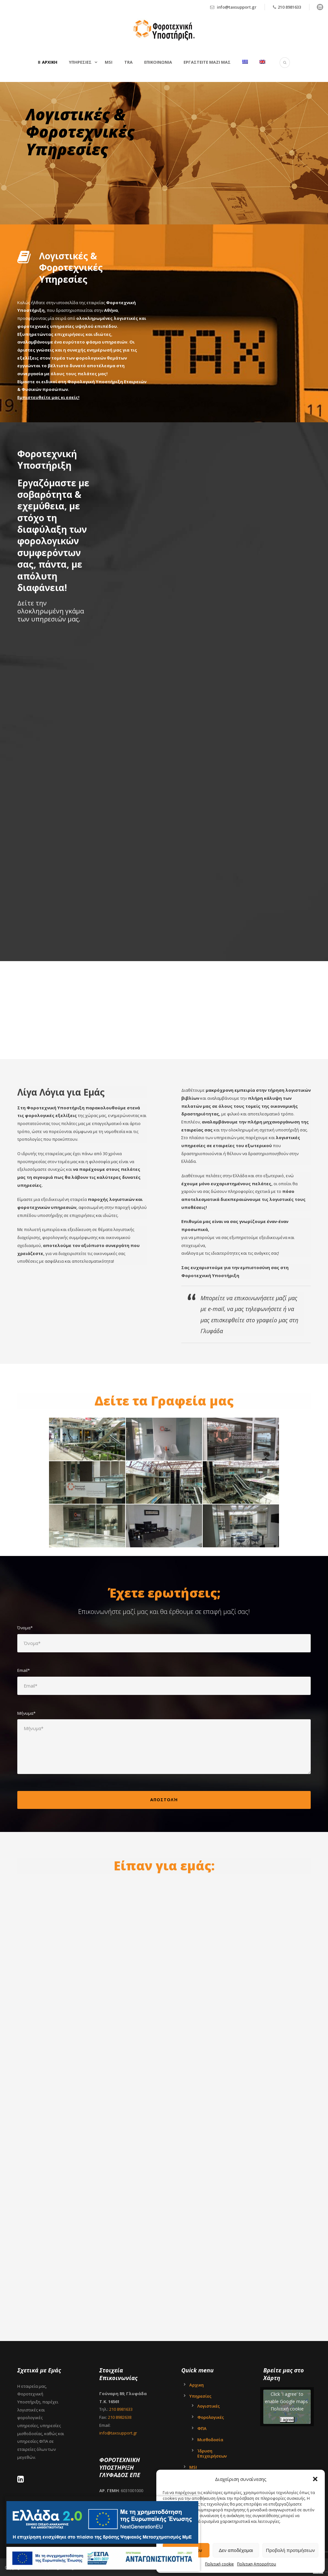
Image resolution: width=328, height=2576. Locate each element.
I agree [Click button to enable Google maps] (287, 2419)
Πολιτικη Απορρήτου (256, 2564)
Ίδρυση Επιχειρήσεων (212, 2453)
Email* (164, 1681)
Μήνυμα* (164, 1743)
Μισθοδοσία (210, 2439)
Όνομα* (164, 1638)
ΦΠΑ (202, 2428)
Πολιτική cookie (219, 2564)
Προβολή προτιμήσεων (290, 2550)
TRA (128, 62)
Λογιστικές (208, 2406)
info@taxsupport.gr (237, 7)
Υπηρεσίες (200, 2396)
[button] (315, 2479)
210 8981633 (289, 7)
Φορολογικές (210, 2417)
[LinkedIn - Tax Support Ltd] (22, 2480)
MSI (108, 62)
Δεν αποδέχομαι (236, 2550)
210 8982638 (119, 2417)
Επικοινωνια (158, 62)
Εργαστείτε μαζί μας (207, 62)
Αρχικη (49, 62)
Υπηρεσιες (80, 62)
